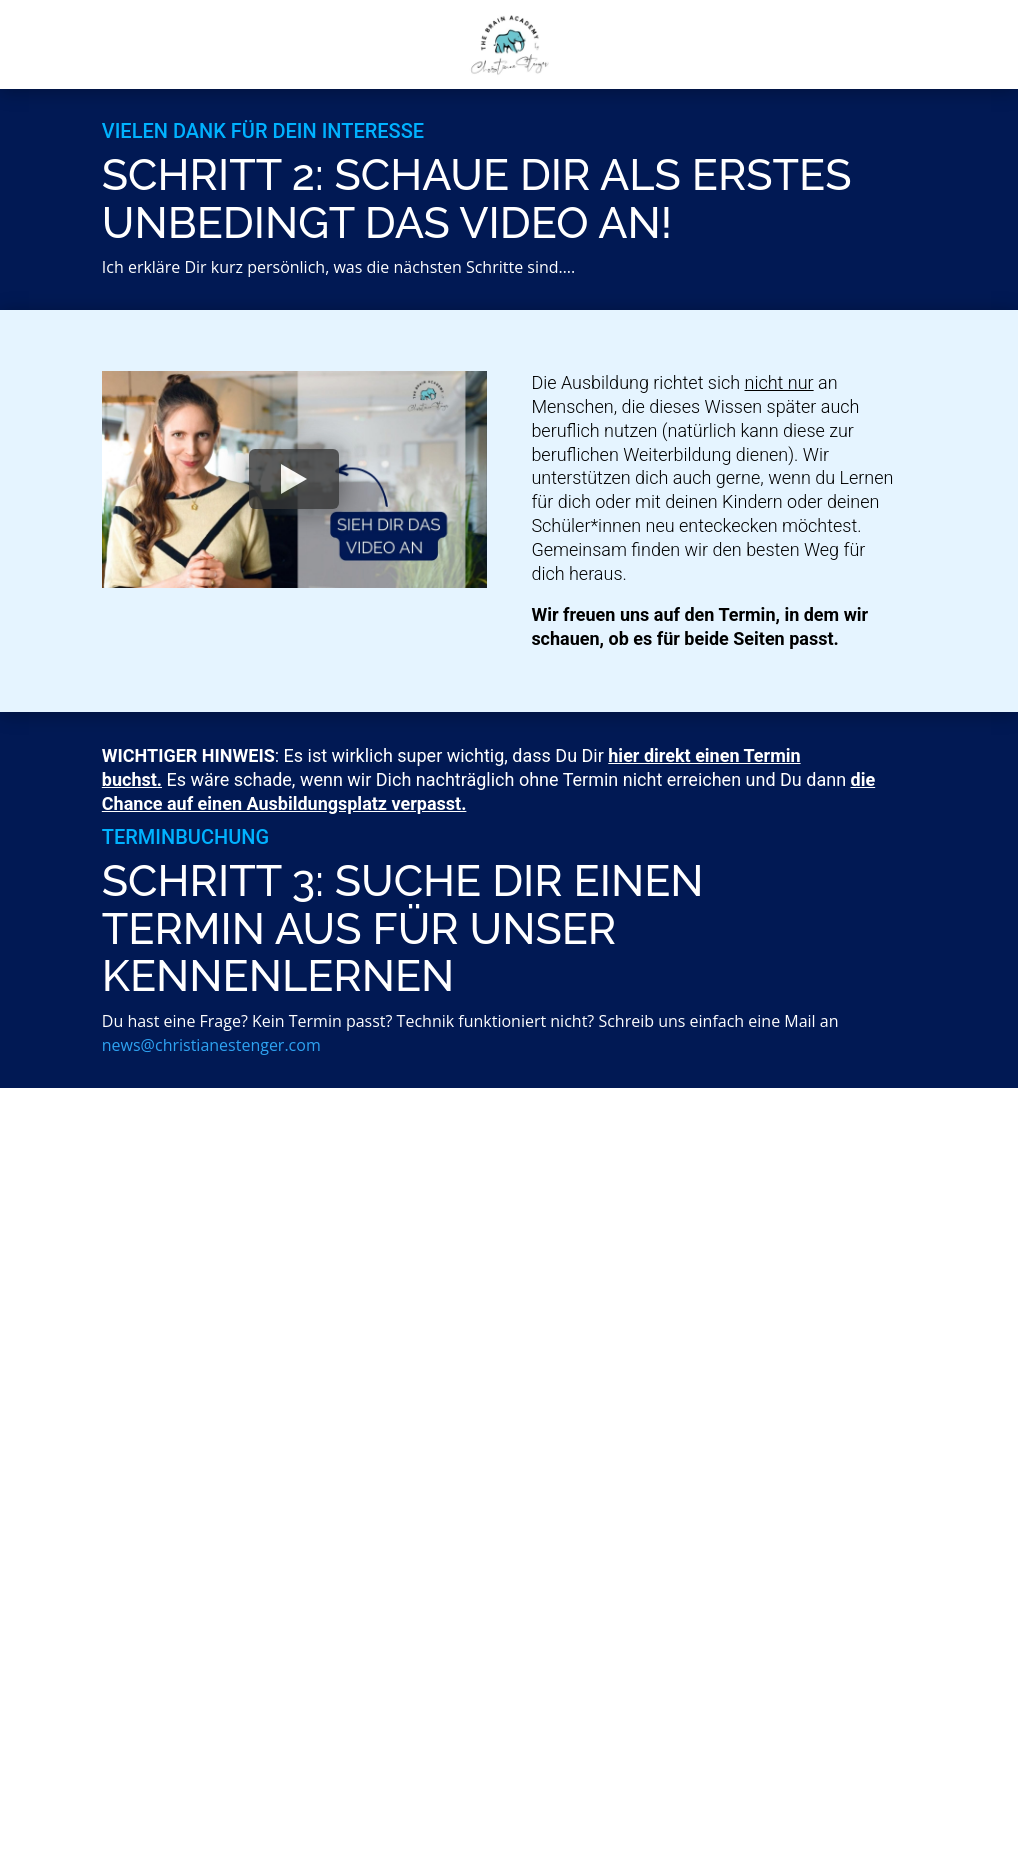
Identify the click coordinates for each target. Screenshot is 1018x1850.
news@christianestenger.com (211, 1045)
